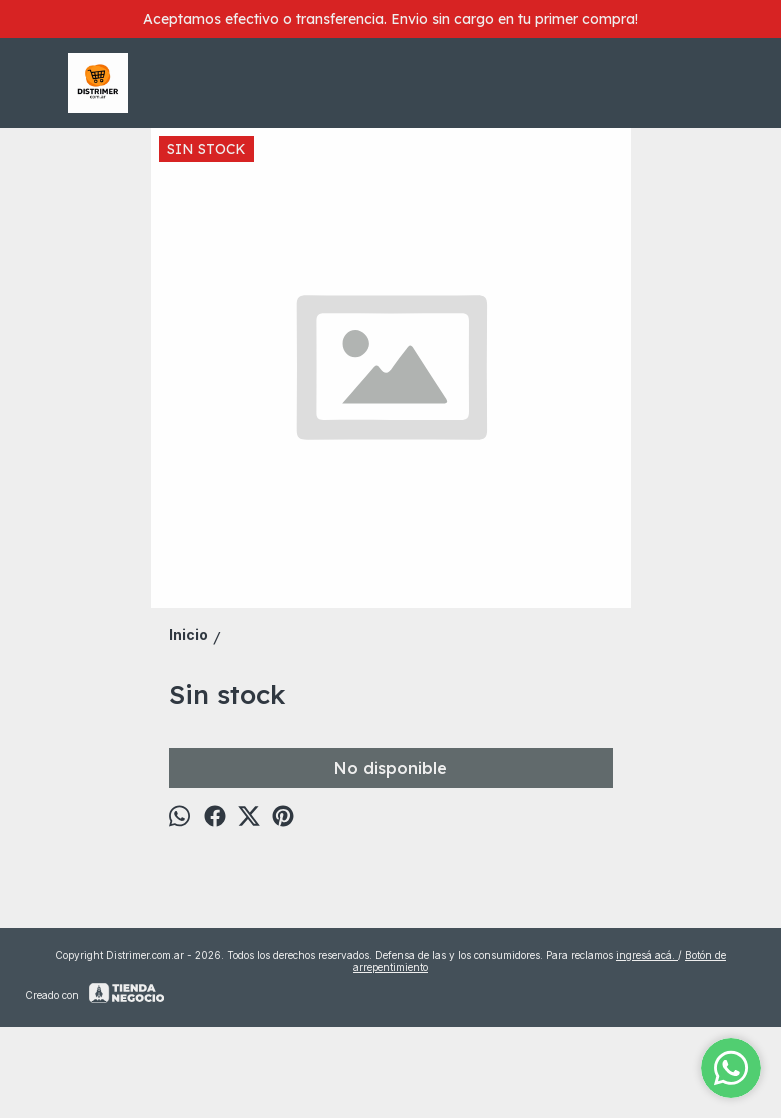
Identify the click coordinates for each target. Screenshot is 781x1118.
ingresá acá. (647, 955)
